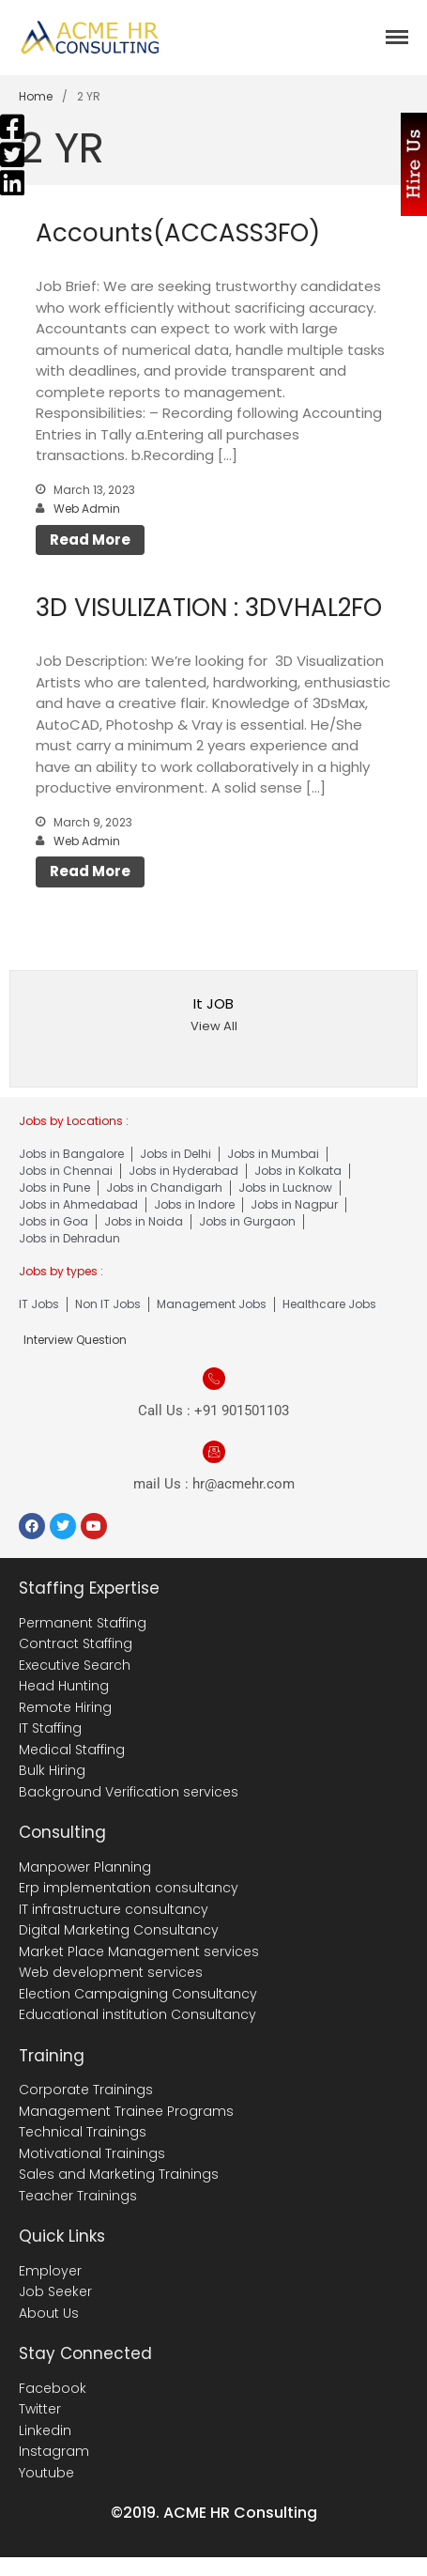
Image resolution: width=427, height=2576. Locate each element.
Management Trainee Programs (126, 2111)
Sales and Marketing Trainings (119, 2174)
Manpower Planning (85, 1867)
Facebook (52, 2388)
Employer (50, 2270)
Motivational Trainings (92, 2153)
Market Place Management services (139, 1951)
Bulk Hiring (52, 1770)
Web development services (111, 1972)
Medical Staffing (72, 1749)
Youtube (46, 2472)
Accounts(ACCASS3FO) (178, 233)
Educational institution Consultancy (137, 2014)
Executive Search (74, 1665)
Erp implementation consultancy (128, 1887)
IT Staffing (50, 1728)
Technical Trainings (82, 2131)
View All (214, 1026)
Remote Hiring (65, 1707)
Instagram (54, 2451)
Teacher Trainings (78, 2195)
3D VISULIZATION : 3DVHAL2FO (209, 608)
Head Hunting (64, 1685)
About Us (49, 2313)
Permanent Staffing (82, 1622)
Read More (90, 539)
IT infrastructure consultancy (113, 1909)
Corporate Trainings (86, 2089)
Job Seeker (55, 2291)
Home (36, 96)
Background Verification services (128, 1791)
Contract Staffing (75, 1643)
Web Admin (86, 509)
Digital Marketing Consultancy (119, 1929)
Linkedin (45, 2430)
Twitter (40, 2408)
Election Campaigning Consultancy (138, 1993)
